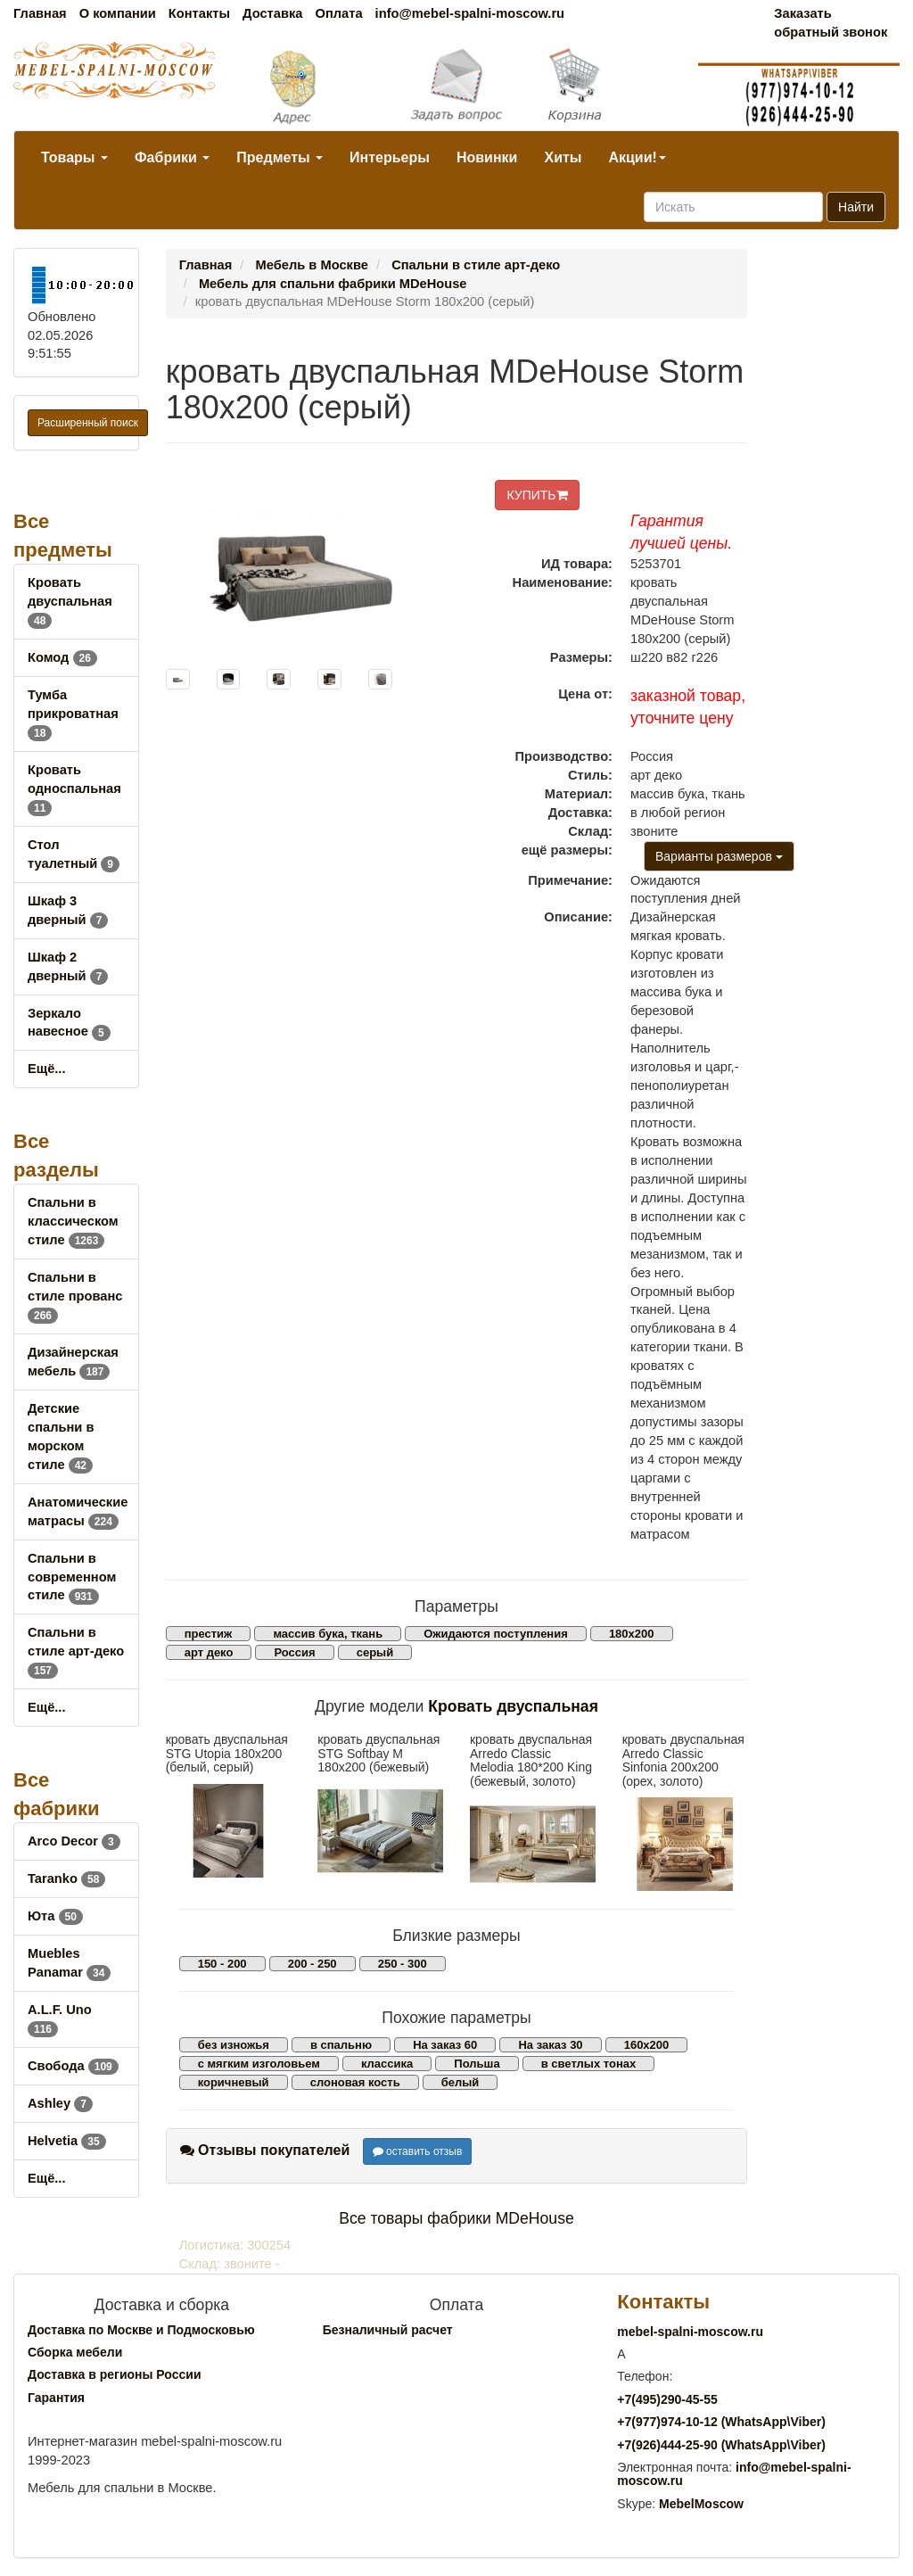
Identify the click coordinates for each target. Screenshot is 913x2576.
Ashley (60, 2103)
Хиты (562, 157)
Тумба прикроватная (73, 713)
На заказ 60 (445, 2045)
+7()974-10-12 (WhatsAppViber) (721, 2422)
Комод (62, 657)
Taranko (66, 1878)
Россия (294, 1652)
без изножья (233, 2045)
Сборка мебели (75, 2352)
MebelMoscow (701, 2504)
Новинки (487, 157)
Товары (74, 157)
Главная (40, 13)
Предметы (279, 157)
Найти (856, 207)
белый (460, 2082)
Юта (55, 1916)
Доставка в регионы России (115, 2374)
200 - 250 (312, 1963)
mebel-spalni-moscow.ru (690, 2331)
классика (387, 2063)
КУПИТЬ (536, 495)
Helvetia (67, 2141)
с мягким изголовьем (259, 2063)
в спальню (341, 2045)
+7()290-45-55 (667, 2399)
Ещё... (47, 1068)
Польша (476, 2063)
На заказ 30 (550, 2045)
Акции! (636, 157)
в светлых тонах (589, 2063)
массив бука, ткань (327, 1633)
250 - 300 (402, 1963)
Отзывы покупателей (265, 2150)
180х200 (631, 1633)
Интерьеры (390, 157)
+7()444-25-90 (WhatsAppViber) (721, 2445)
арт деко (209, 1652)
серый (375, 1652)
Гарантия (56, 2397)
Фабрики (172, 157)
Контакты (199, 13)
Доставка (272, 13)
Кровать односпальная (74, 788)
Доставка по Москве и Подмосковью (141, 2330)
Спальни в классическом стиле (73, 1221)
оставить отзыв (418, 2151)
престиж (209, 1633)
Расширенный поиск (87, 423)
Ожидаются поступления (496, 1633)
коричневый (233, 2082)
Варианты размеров (719, 856)
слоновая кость (355, 2082)
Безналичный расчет (388, 2330)
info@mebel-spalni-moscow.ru (469, 13)
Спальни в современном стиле (72, 1577)
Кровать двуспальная (70, 601)
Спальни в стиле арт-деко (76, 1651)
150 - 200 (222, 1963)
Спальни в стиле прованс (75, 1296)
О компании (117, 13)
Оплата (338, 13)
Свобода (73, 2066)
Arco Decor (74, 1841)
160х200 (647, 2045)
